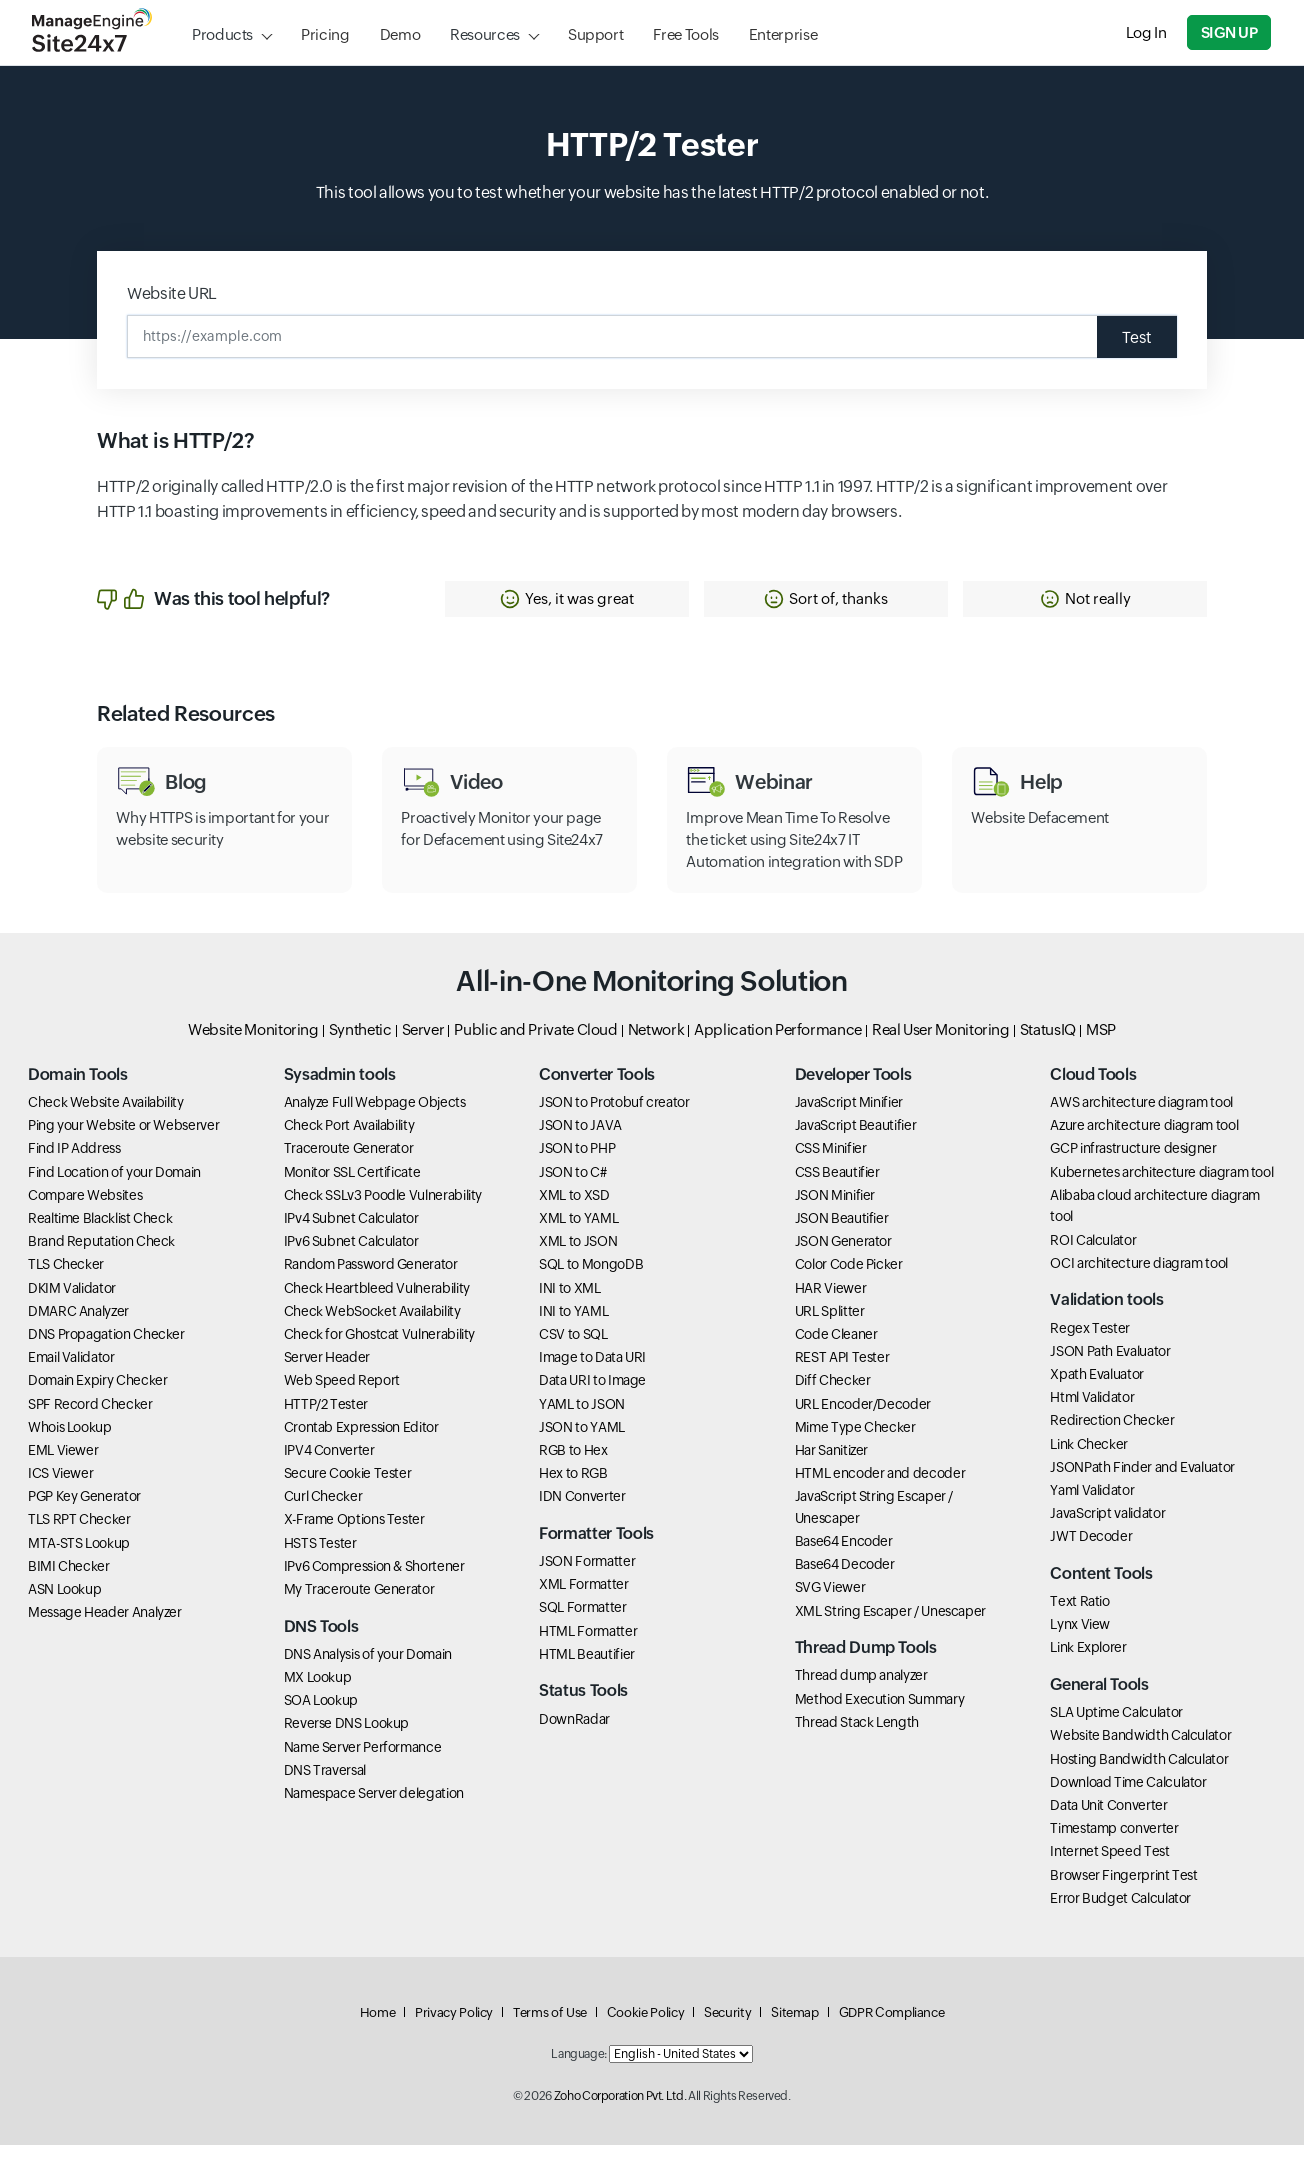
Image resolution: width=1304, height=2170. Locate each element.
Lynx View (1080, 1649)
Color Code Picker (849, 1289)
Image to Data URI (592, 1382)
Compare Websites (85, 1219)
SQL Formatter (582, 1632)
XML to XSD (574, 1219)
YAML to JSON (582, 1428)
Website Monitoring (253, 1053)
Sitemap (794, 2037)
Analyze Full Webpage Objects (375, 1127)
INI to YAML (573, 1335)
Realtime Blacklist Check (100, 1242)
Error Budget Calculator (1120, 1922)
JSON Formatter (587, 1586)
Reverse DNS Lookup (347, 1748)
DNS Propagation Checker (106, 1358)
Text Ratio (1079, 1626)
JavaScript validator (1107, 1538)
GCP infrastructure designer (1133, 1173)
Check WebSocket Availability (372, 1335)
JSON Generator (843, 1266)
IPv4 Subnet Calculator (351, 1242)
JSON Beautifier (842, 1242)
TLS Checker (66, 1289)
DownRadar (574, 1743)
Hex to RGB (573, 1498)
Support (595, 34)
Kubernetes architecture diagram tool (1161, 1196)
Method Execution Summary (879, 1723)
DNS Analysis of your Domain (368, 1678)
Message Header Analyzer (105, 1637)
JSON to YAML (582, 1451)
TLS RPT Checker (79, 1544)
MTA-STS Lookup (79, 1567)
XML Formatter (583, 1609)
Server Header (327, 1382)
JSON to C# (572, 1196)
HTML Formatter (588, 1655)
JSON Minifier (835, 1219)
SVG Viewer (830, 1612)
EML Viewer (63, 1474)
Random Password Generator (371, 1289)
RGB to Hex (573, 1474)
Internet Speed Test (1109, 1876)
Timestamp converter (1114, 1853)
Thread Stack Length (857, 1746)
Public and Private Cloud (535, 1053)
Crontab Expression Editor (361, 1451)
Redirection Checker (1112, 1445)
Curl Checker (323, 1521)
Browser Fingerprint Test (1123, 1899)
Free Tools (685, 34)
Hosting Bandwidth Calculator (1139, 1783)
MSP (1101, 1053)
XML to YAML (578, 1242)
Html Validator (1092, 1422)
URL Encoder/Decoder (863, 1428)
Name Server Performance (363, 1771)
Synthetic (360, 1053)
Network (656, 1053)
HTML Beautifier (587, 1678)
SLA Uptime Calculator (1116, 1737)
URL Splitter (830, 1335)
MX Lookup (318, 1701)
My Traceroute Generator (359, 1613)
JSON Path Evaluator (1110, 1375)
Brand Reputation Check (101, 1266)
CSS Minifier (831, 1173)
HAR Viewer (830, 1312)
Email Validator (71, 1382)
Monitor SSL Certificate (352, 1196)
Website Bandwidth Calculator (1140, 1760)
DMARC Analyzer (78, 1335)
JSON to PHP (577, 1173)
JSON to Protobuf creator (614, 1127)
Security (727, 2037)
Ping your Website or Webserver (123, 1150)
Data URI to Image (592, 1405)
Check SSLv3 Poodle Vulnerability (383, 1219)
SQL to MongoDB (591, 1289)
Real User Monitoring (941, 1053)
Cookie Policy (645, 2037)
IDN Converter (582, 1521)
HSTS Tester (320, 1567)
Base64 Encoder (844, 1566)
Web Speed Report (342, 1405)
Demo (400, 34)
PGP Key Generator (84, 1521)
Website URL (172, 293)
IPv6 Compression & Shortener (374, 1590)
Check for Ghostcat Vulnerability (379, 1358)
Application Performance (778, 1053)
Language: (579, 2079)
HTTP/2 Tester (326, 1428)
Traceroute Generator (349, 1173)
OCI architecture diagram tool (1139, 1287)
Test (1135, 336)
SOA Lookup (321, 1725)
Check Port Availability (349, 1150)
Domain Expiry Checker (97, 1405)
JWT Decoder (1091, 1561)
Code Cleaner (836, 1358)
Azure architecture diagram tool (1144, 1150)
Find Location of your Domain (114, 1196)
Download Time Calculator (1128, 1806)
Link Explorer (1088, 1672)
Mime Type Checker (855, 1451)
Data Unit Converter (1108, 1829)
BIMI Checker (69, 1590)
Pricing (325, 34)
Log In (1147, 32)
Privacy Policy (454, 2037)
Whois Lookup (70, 1451)
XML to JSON (578, 1266)
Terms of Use (550, 2037)
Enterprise (783, 34)
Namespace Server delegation (374, 1817)
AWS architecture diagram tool (1141, 1127)
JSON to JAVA (580, 1150)
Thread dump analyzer (861, 1700)
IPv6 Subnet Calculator (351, 1266)
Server (423, 1053)
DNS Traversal (325, 1794)
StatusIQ (1048, 1053)
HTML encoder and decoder (880, 1498)
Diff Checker (833, 1405)
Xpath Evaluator (1097, 1398)
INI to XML (569, 1312)
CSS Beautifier (837, 1196)
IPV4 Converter (329, 1474)
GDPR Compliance (892, 2037)
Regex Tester (1090, 1352)
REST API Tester (842, 1382)
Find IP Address (74, 1173)
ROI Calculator (1093, 1264)
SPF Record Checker (90, 1428)
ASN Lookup (64, 1613)
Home (378, 2037)
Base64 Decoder (845, 1589)
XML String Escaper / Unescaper (890, 1635)
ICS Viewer (60, 1498)
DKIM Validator (72, 1312)
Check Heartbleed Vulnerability (377, 1312)
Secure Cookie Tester (348, 1498)
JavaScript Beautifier (855, 1150)
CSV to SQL (573, 1358)
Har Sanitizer (831, 1474)
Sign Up (1230, 32)
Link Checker (1089, 1468)
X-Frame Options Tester (354, 1544)
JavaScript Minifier (849, 1127)
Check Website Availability (106, 1127)
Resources (485, 34)
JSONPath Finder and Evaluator (1142, 1491)
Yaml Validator (1092, 1514)
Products (222, 34)
